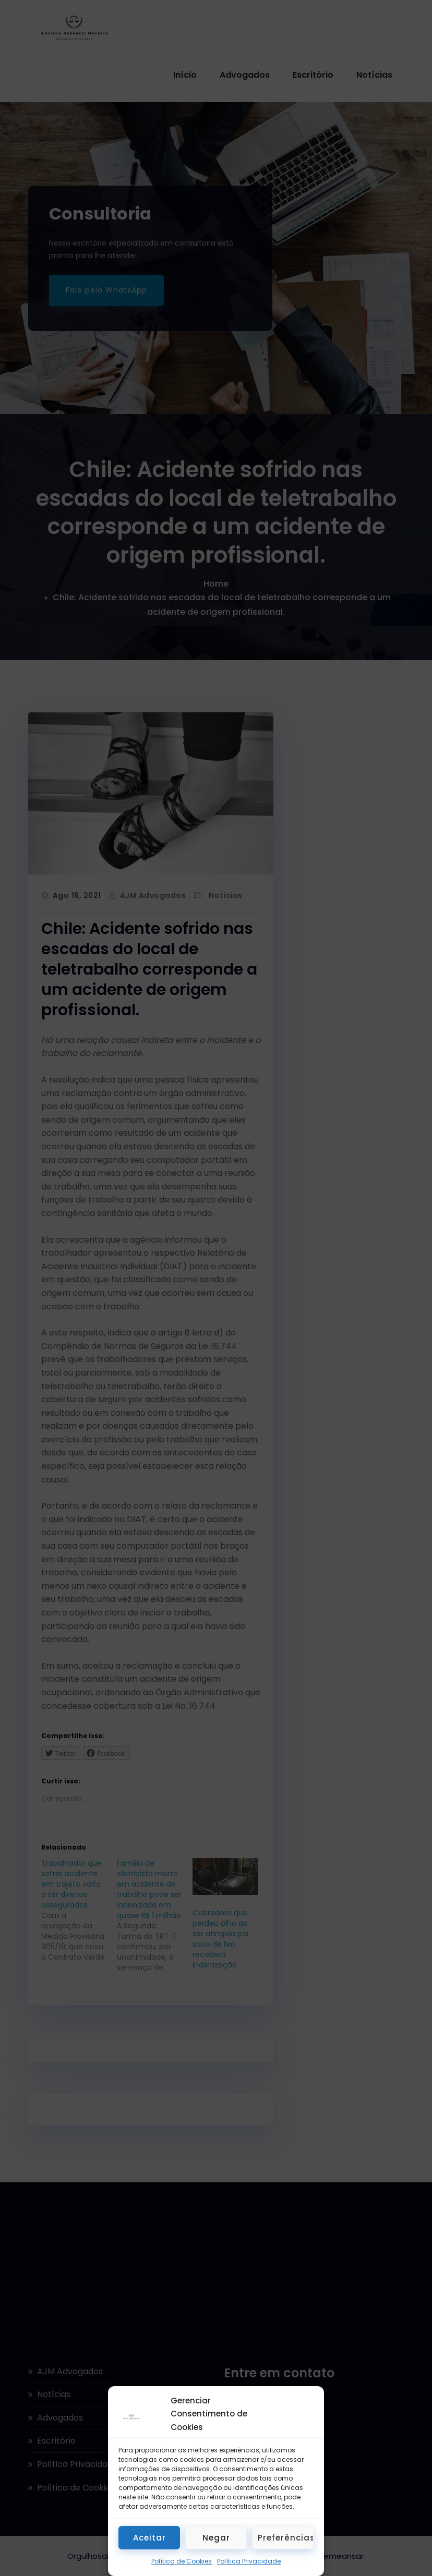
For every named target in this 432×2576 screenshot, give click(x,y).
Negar (216, 2537)
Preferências (286, 2537)
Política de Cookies (181, 2561)
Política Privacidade (249, 2561)
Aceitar (149, 2537)
